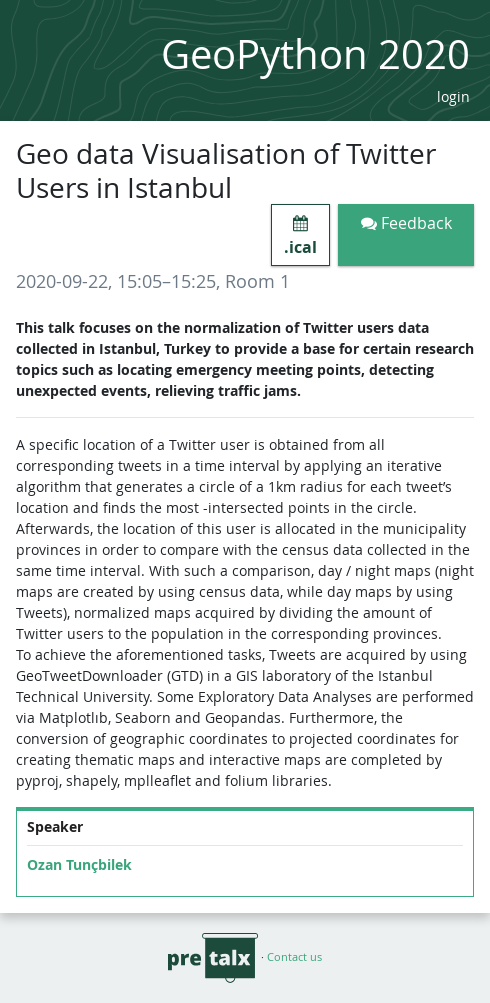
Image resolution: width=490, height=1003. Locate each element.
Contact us (294, 956)
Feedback (406, 223)
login (453, 96)
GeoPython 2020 (315, 54)
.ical (300, 236)
